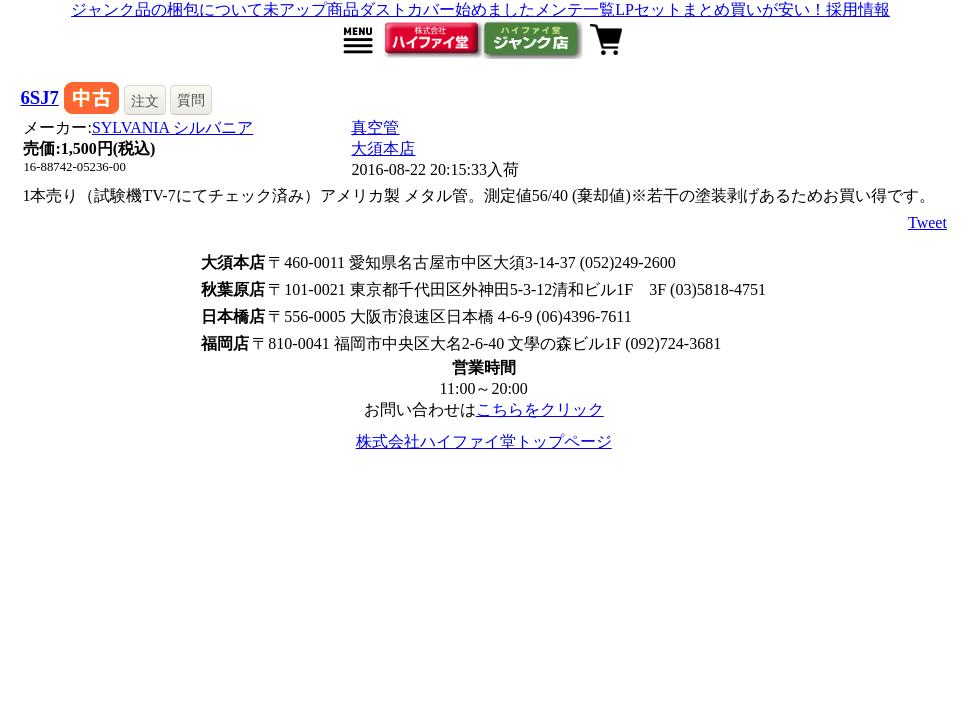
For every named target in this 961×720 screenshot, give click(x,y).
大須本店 (383, 148)
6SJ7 (39, 97)
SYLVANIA (172, 127)
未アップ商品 (311, 9)
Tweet (927, 222)
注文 (145, 101)
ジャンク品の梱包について (167, 9)
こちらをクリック (540, 409)
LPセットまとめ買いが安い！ (720, 9)
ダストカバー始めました (447, 9)
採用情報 (858, 9)
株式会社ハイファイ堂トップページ (484, 441)
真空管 (375, 127)
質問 (191, 100)
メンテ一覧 (575, 9)
